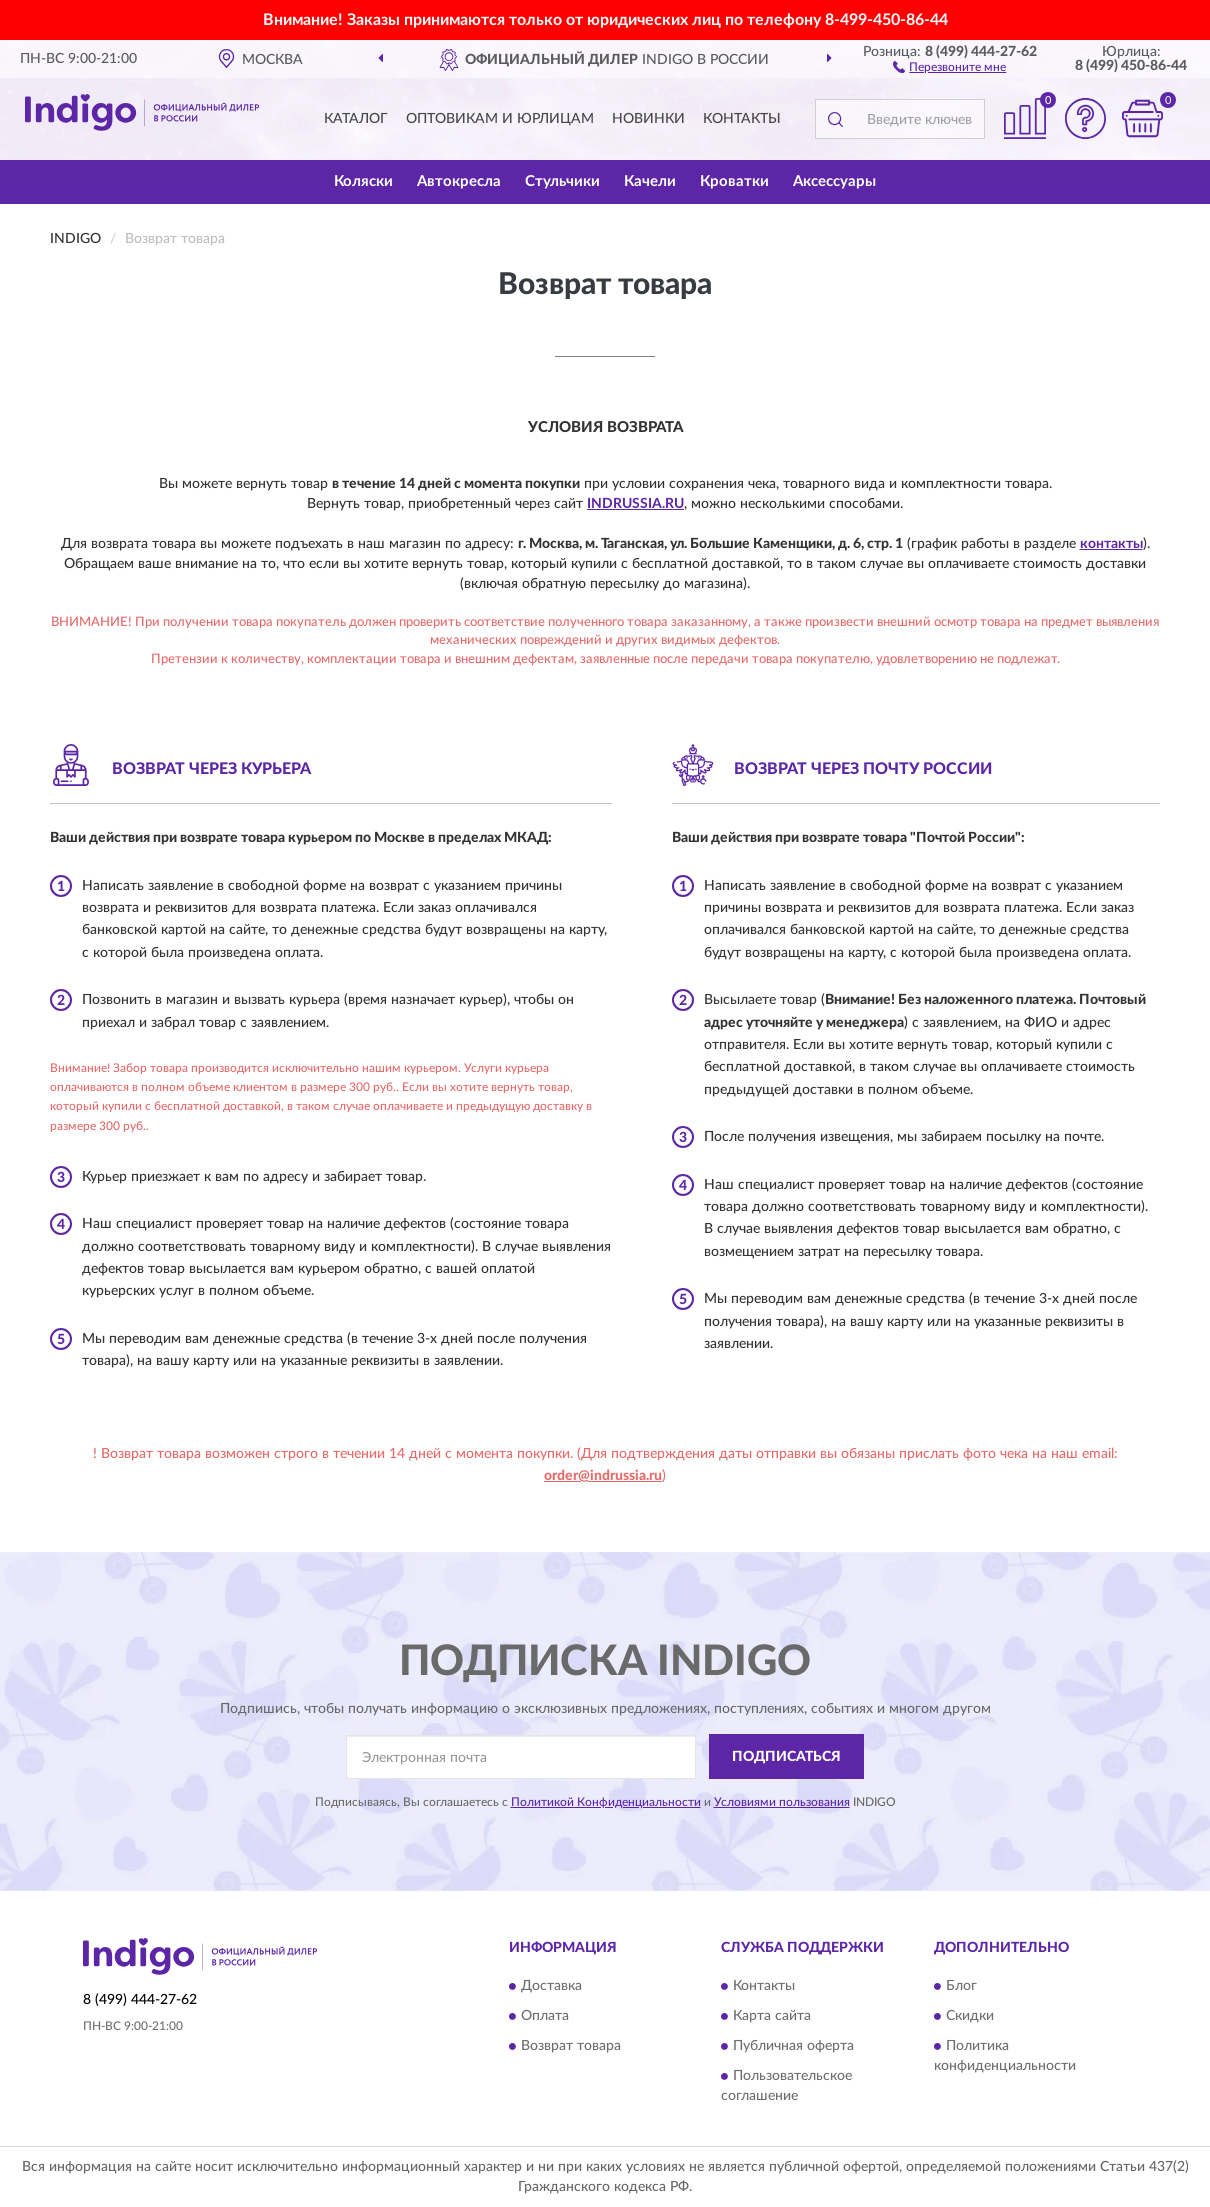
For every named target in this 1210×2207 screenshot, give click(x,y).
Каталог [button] (356, 119)
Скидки (970, 2017)
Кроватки (734, 181)
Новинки (648, 119)
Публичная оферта (793, 2047)
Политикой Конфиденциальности (606, 1802)
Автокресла (459, 181)
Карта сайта (772, 2017)
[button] (949, 66)
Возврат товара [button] (571, 2047)
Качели (650, 181)
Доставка (551, 1987)
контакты (1111, 544)
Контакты (742, 119)
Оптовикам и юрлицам (500, 119)
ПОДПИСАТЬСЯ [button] (786, 1757)
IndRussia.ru (635, 504)
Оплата (545, 2017)
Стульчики (562, 181)
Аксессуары (834, 181)
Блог (961, 1987)
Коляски (363, 181)
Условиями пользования (782, 1802)
